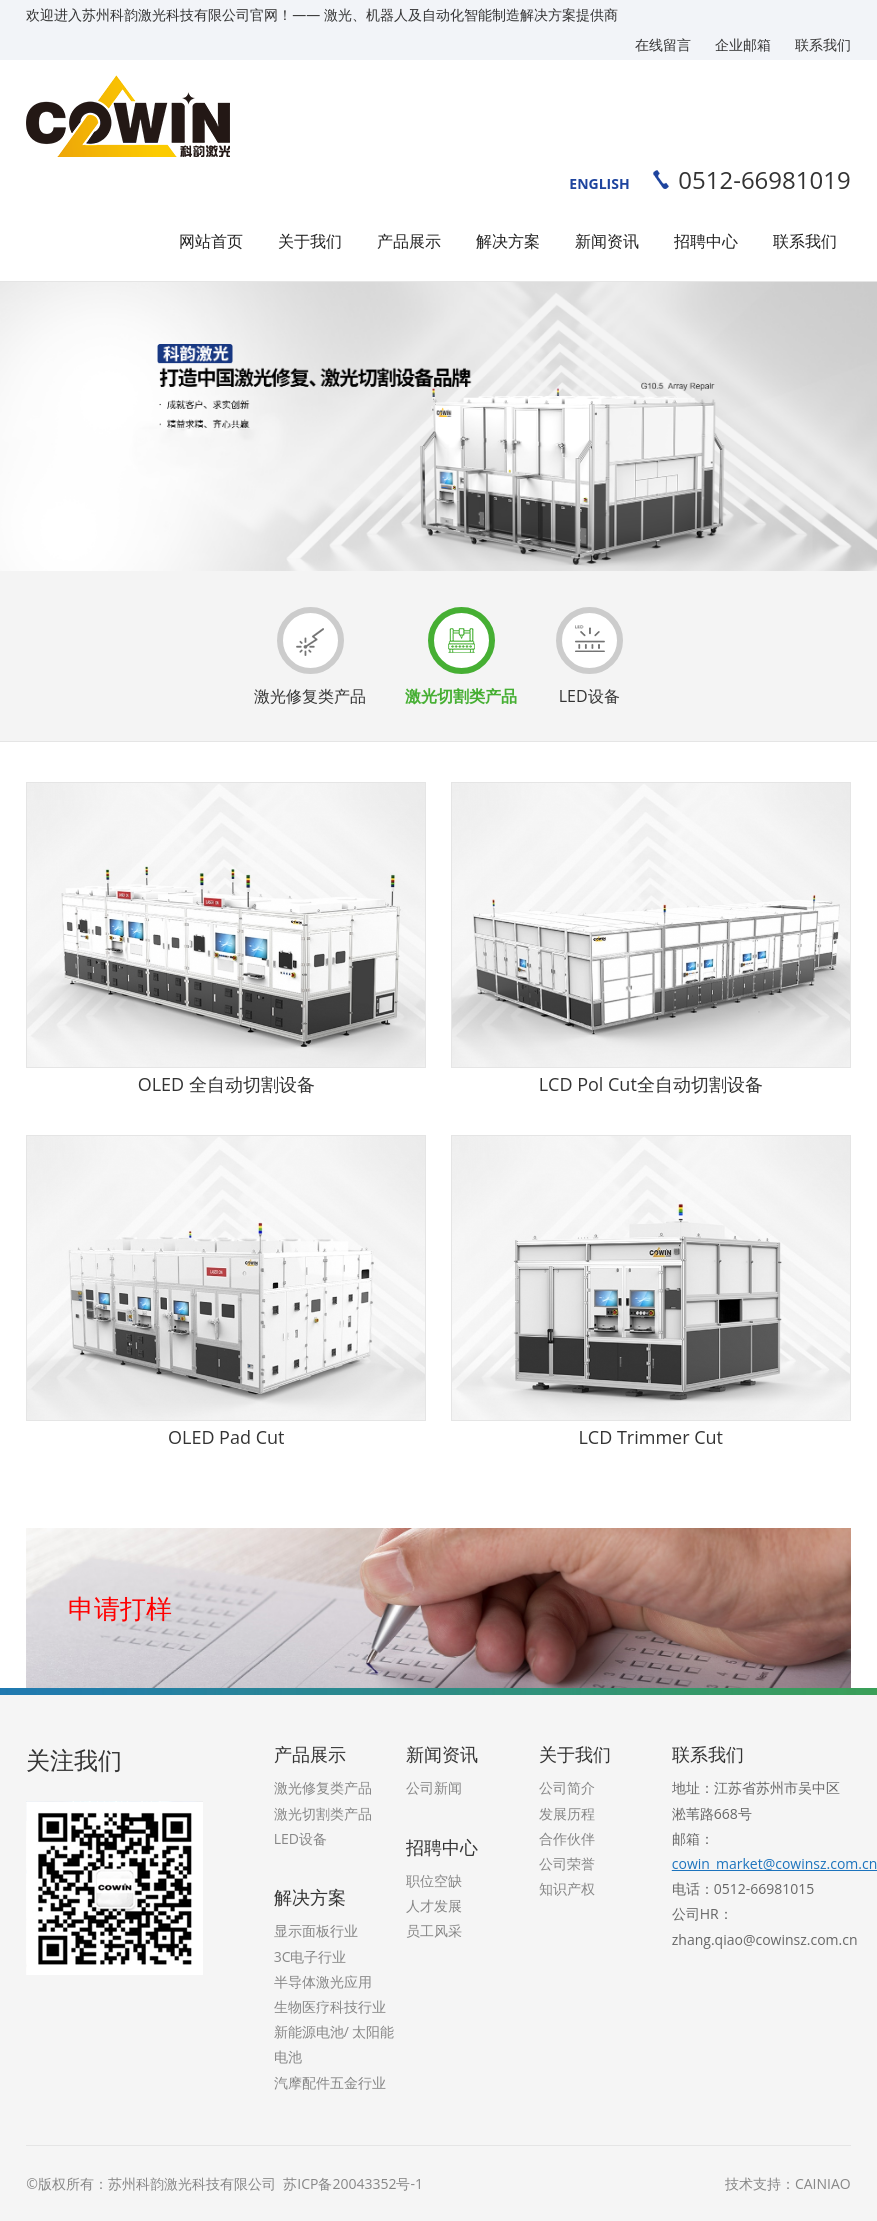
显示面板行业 (316, 1930)
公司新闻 (434, 1787)
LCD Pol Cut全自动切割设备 (651, 1084)
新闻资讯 (607, 241)
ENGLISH (599, 183)
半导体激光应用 (323, 1981)
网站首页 (211, 241)
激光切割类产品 (461, 657)
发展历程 (567, 1813)
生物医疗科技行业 (330, 2006)
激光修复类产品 (310, 657)
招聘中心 (706, 241)
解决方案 (508, 241)
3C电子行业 (310, 1956)
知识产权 (567, 1888)
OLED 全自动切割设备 (226, 1084)
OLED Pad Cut (226, 1437)
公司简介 (567, 1787)
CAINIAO (823, 2183)
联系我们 (823, 44)
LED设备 (589, 657)
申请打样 (120, 1608)
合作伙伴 (567, 1838)
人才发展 (434, 1905)
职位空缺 (434, 1880)
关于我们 (310, 241)
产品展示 (409, 241)
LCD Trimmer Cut (650, 1437)
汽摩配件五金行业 (330, 2082)
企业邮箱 (743, 44)
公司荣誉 (567, 1863)
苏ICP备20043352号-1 (351, 2183)
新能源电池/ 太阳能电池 (334, 2044)
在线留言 (663, 44)
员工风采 (434, 1930)
